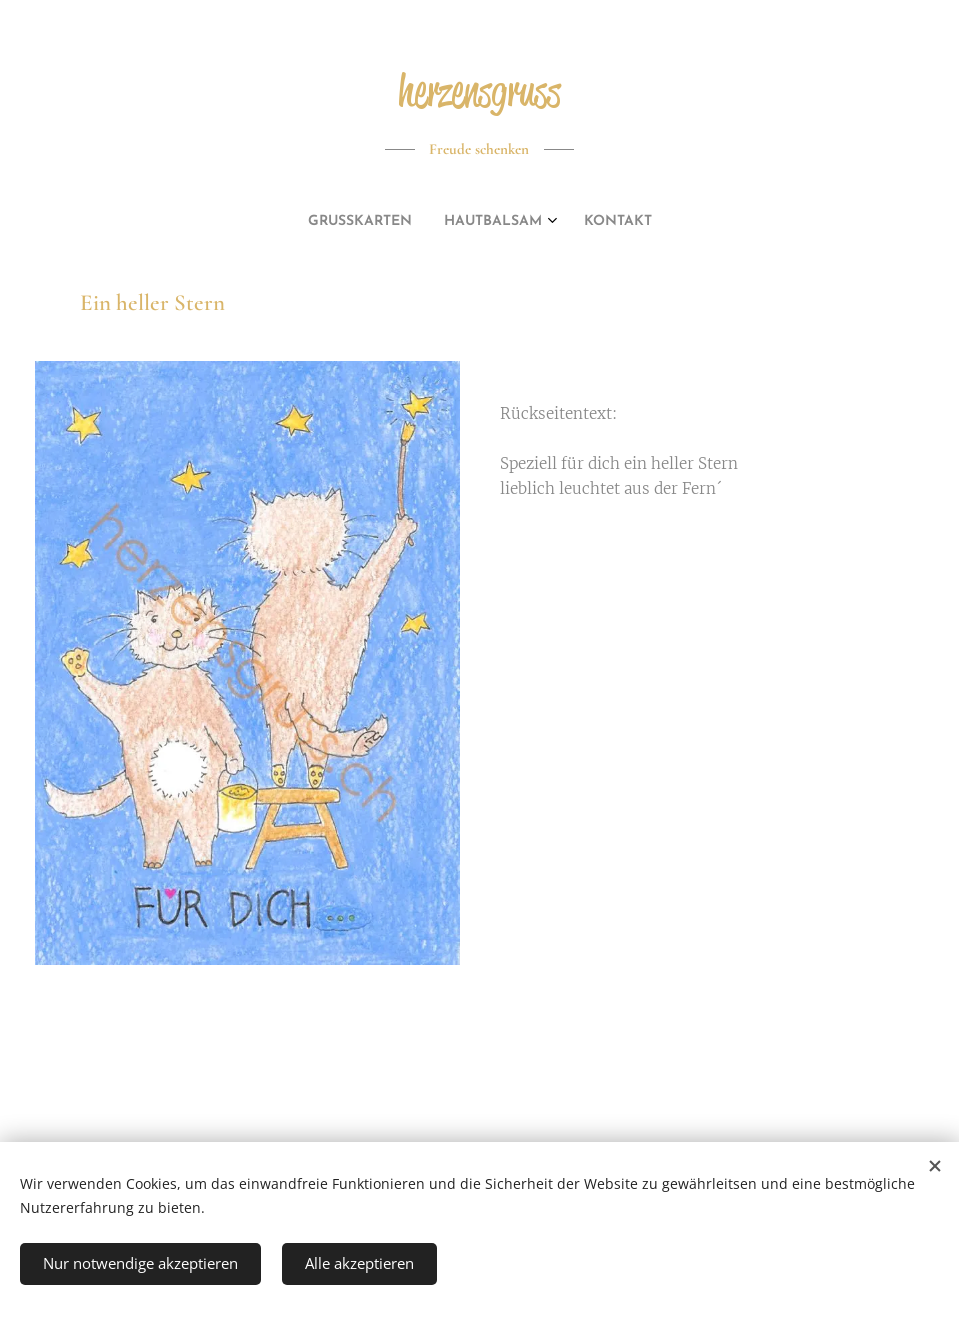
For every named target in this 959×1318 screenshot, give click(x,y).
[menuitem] (451, 222)
